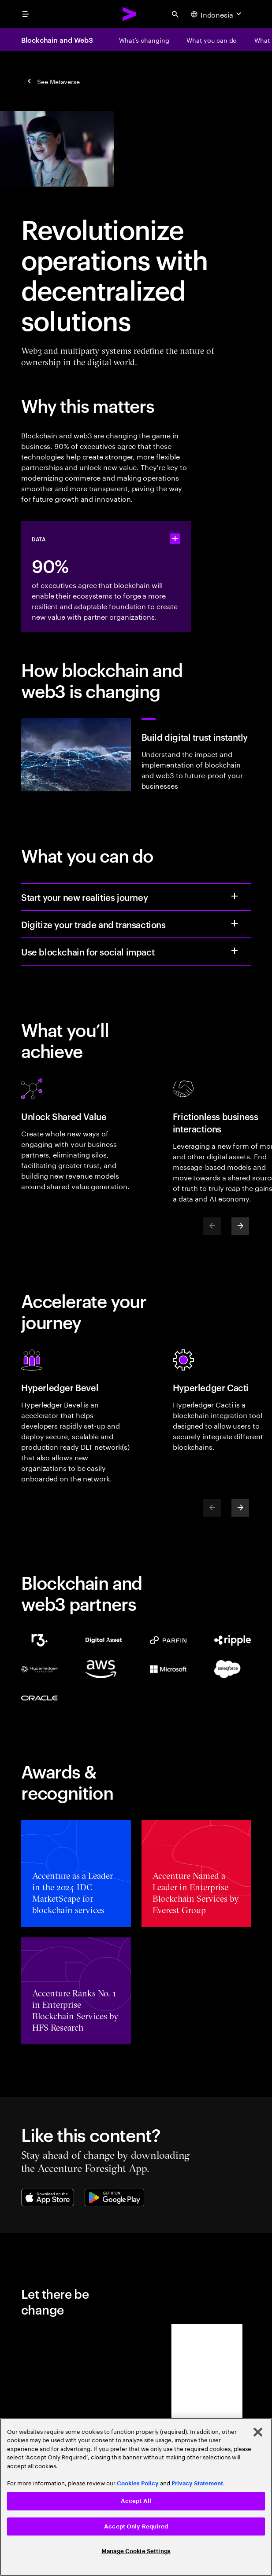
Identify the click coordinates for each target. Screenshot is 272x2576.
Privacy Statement (197, 2483)
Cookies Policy (138, 2483)
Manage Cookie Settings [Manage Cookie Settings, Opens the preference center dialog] (136, 2551)
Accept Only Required (136, 2526)
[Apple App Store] (47, 2197)
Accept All (136, 2501)
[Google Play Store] (114, 2197)
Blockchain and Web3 (57, 39)
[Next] (240, 1226)
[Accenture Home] (129, 14)
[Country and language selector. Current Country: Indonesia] (217, 14)
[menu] (25, 14)
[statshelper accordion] (175, 538)
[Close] (258, 2432)
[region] (136, 2497)
